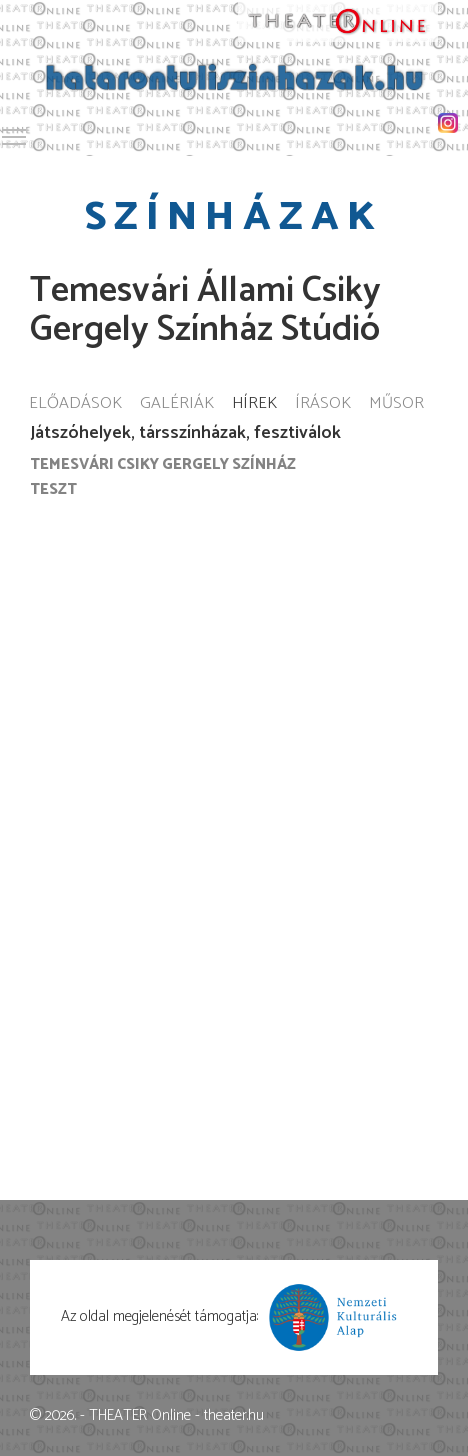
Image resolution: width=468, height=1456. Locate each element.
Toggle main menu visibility (15, 133)
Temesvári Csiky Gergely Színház (163, 464)
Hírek (254, 404)
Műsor (396, 404)
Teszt (53, 489)
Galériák (177, 404)
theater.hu (234, 1415)
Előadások (75, 404)
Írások (323, 404)
